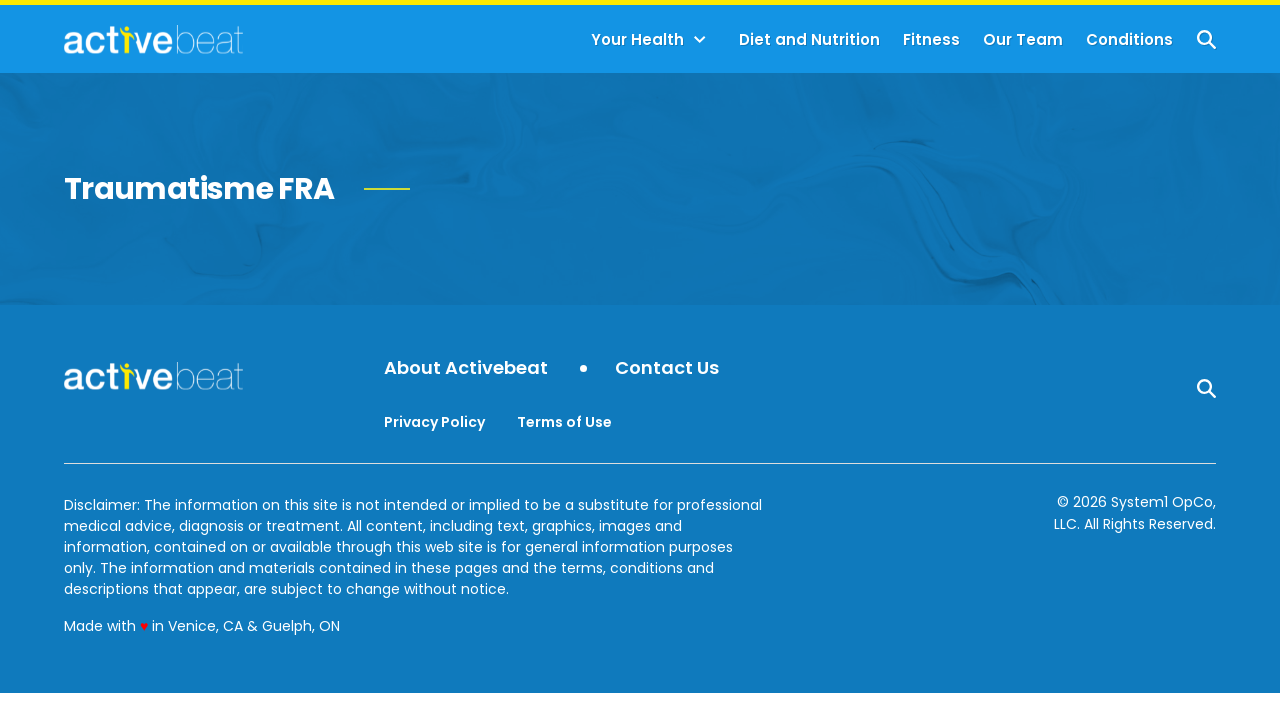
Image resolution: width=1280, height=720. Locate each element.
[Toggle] (700, 40)
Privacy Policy (434, 422)
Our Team (1023, 39)
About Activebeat (466, 368)
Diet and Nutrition (809, 39)
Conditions (1129, 39)
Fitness (931, 39)
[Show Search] (1206, 39)
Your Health (637, 39)
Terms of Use (564, 422)
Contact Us (667, 368)
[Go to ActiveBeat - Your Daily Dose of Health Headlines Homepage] (153, 39)
